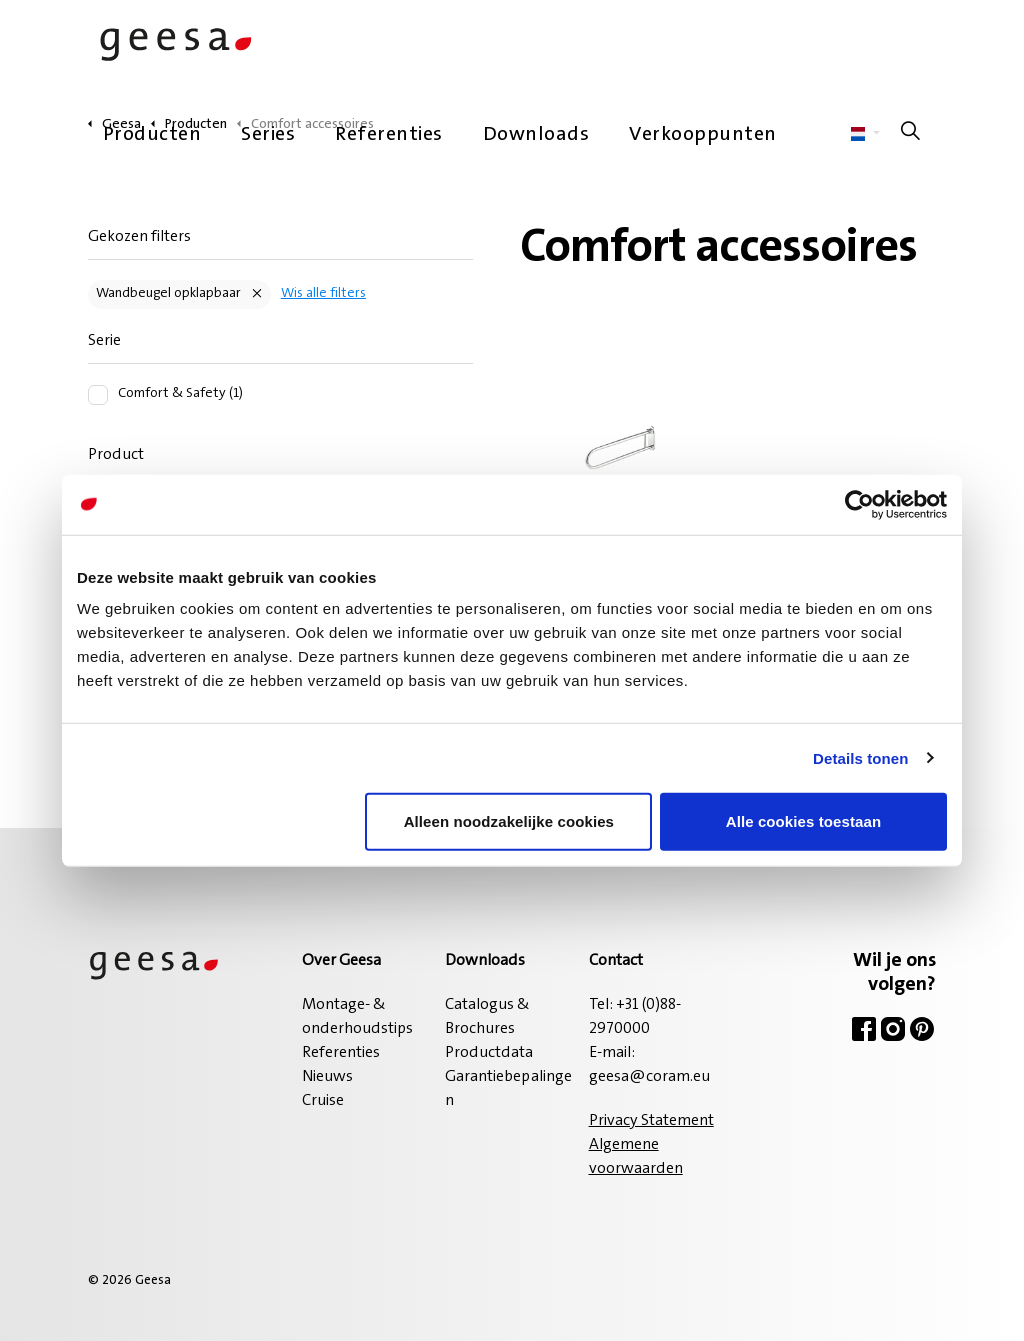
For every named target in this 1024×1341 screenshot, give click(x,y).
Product (116, 455)
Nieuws (327, 1077)
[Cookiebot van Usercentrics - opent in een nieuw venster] (859, 504)
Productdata (489, 1053)
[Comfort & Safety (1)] (98, 395)
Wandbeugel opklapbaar (168, 294)
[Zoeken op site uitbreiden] (911, 135)
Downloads (536, 135)
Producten (152, 135)
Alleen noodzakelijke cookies (509, 821)
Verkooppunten (703, 135)
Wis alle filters (323, 294)
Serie (104, 341)
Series (268, 135)
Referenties (389, 135)
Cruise (323, 1101)
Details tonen (860, 757)
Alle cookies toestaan (804, 821)
